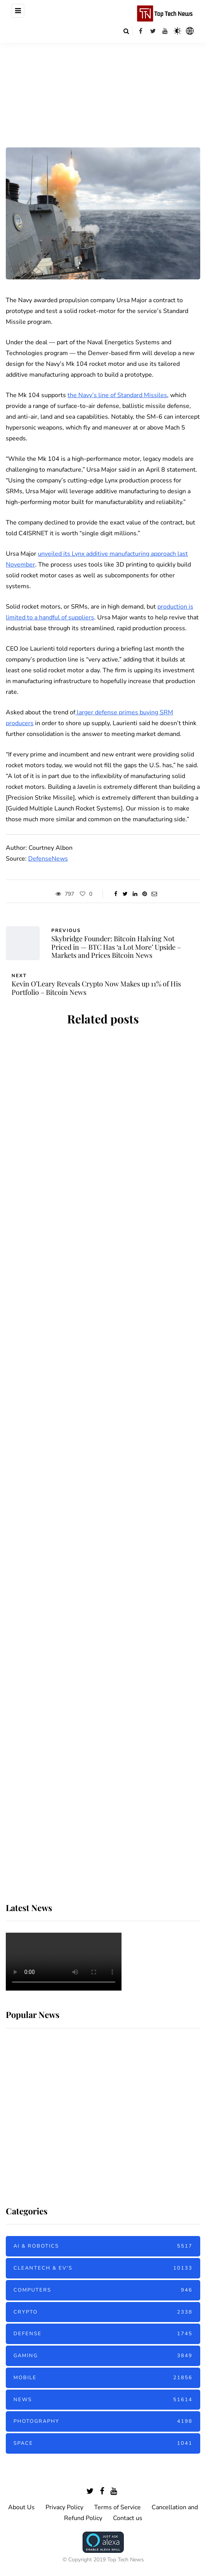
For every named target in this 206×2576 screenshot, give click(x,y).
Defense (103, 2333)
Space (103, 2443)
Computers (103, 2290)
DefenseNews (48, 858)
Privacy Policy (64, 2507)
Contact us (127, 2518)
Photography (103, 2421)
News (103, 2399)
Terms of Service (117, 2507)
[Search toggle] (126, 31)
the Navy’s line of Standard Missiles (117, 395)
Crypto (103, 2312)
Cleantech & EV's (103, 2268)
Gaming (103, 2355)
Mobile (103, 2377)
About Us (21, 2507)
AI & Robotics (103, 2246)
